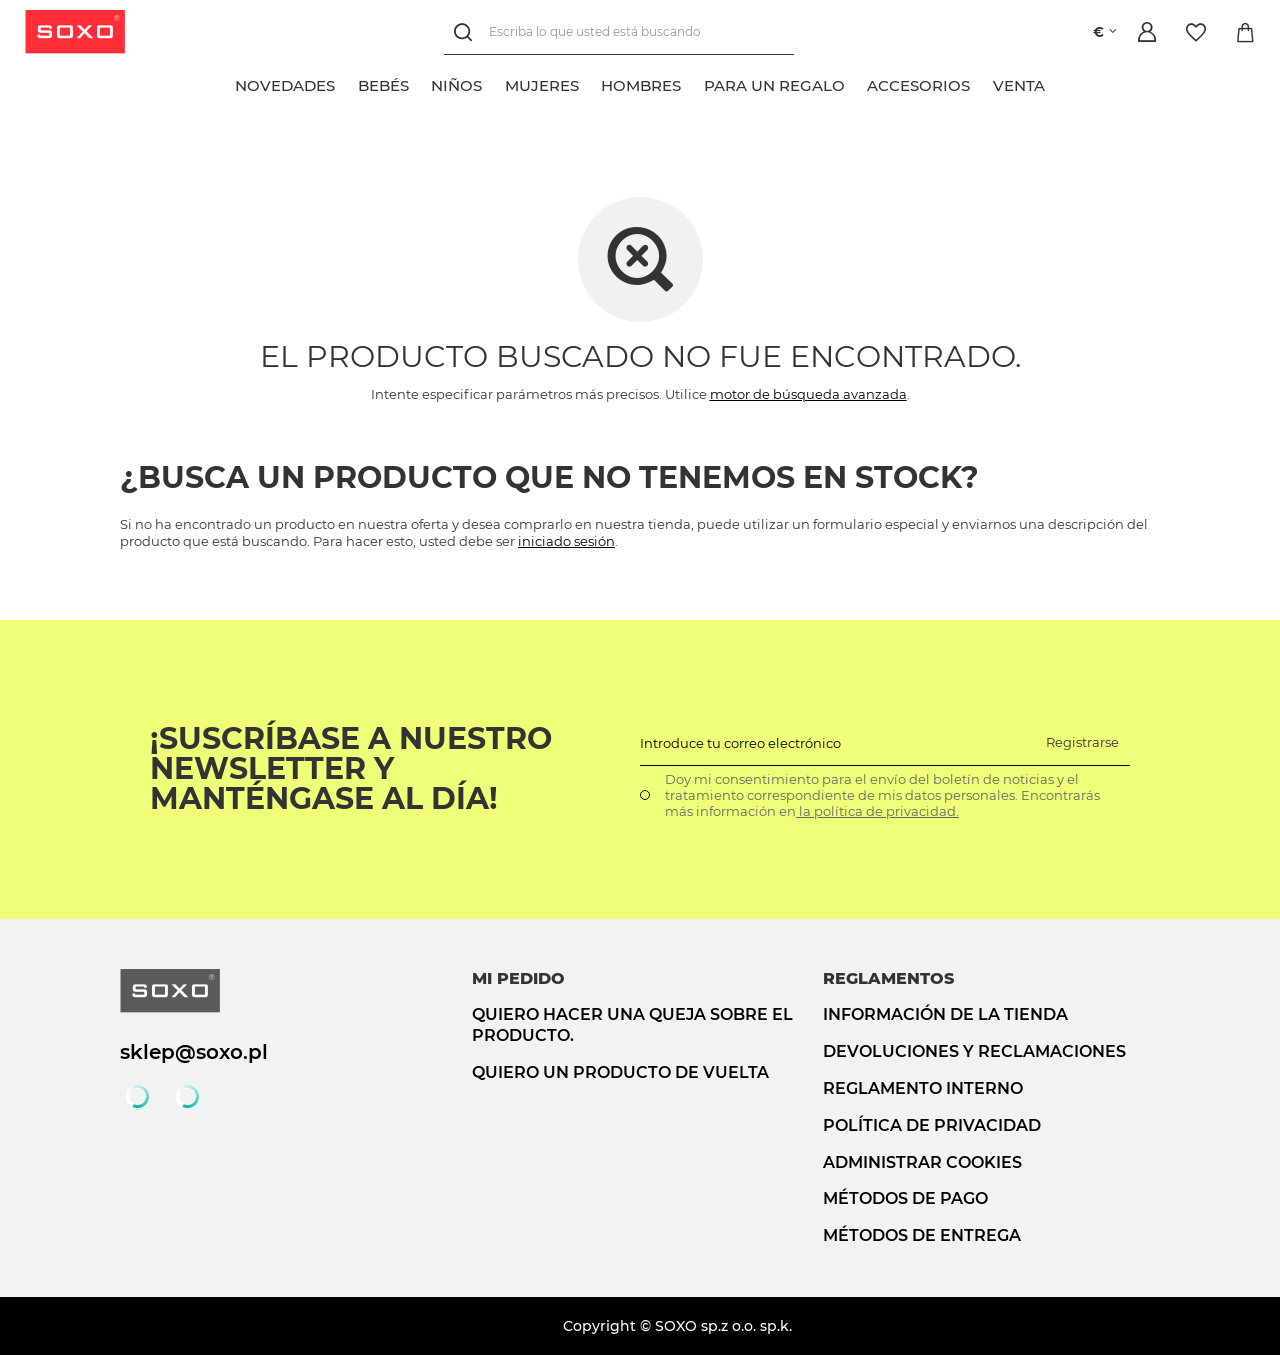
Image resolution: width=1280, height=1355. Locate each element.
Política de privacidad (932, 1125)
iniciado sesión (566, 541)
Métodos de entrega (922, 1235)
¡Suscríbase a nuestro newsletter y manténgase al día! (351, 769)
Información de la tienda (945, 1014)
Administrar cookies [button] (922, 1162)
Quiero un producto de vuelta (620, 1072)
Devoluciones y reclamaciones (974, 1051)
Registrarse (1082, 742)
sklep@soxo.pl (194, 1052)
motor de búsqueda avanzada (808, 394)
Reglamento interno (923, 1088)
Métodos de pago (905, 1198)
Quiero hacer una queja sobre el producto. (632, 1025)
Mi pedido (518, 978)
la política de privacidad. (877, 811)
